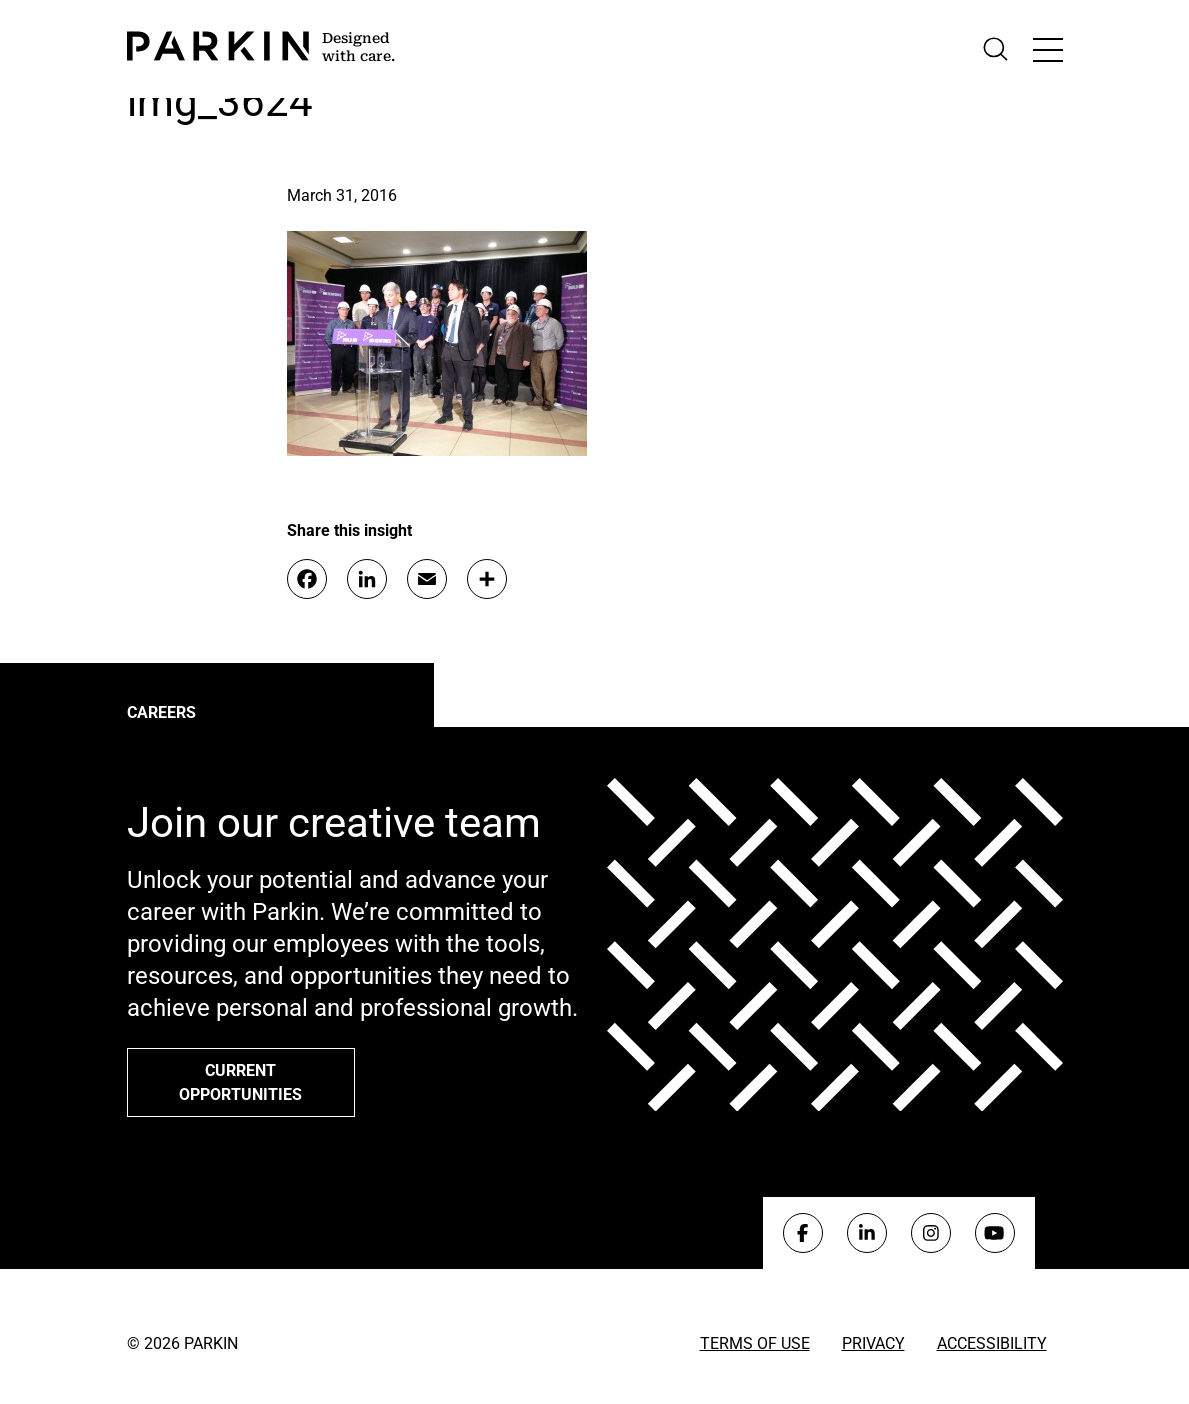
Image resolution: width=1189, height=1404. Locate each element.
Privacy (873, 1343)
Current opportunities (240, 1082)
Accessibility (992, 1343)
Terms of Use (755, 1343)
